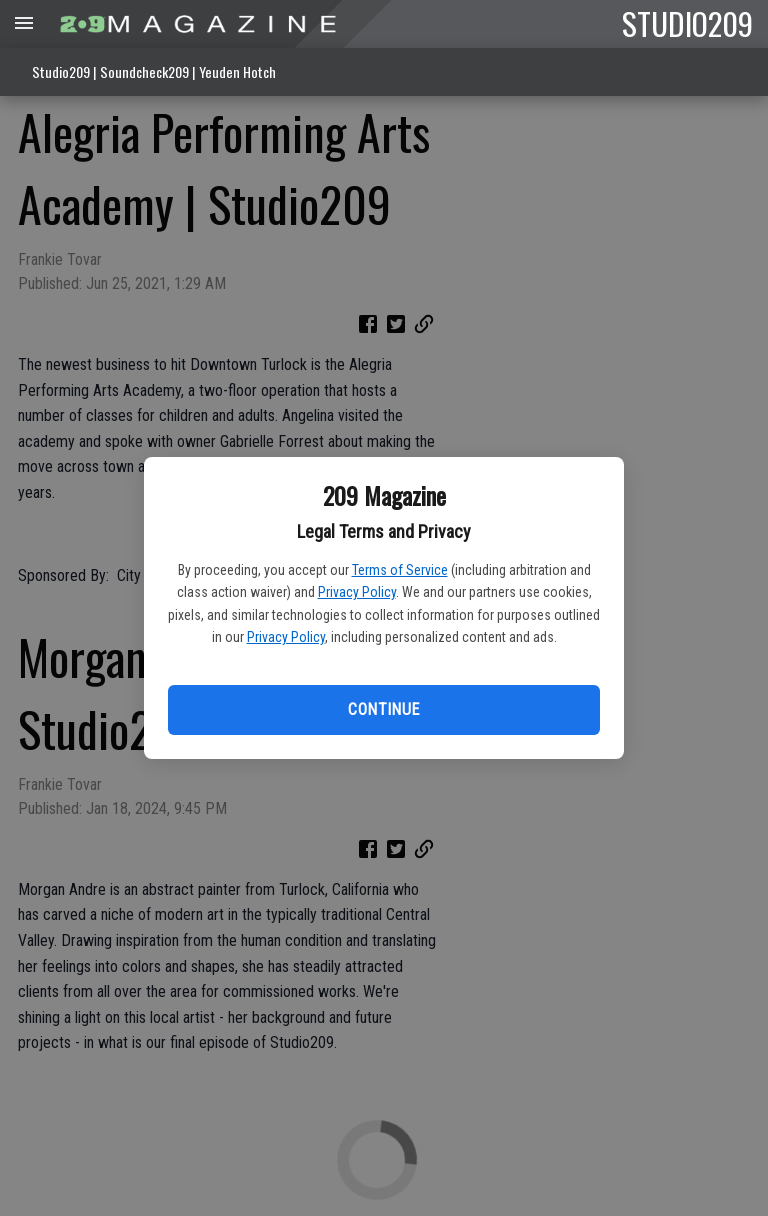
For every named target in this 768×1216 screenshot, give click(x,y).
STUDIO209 (687, 23)
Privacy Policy (357, 592)
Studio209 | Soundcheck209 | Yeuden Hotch (154, 71)
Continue (383, 709)
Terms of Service (400, 570)
